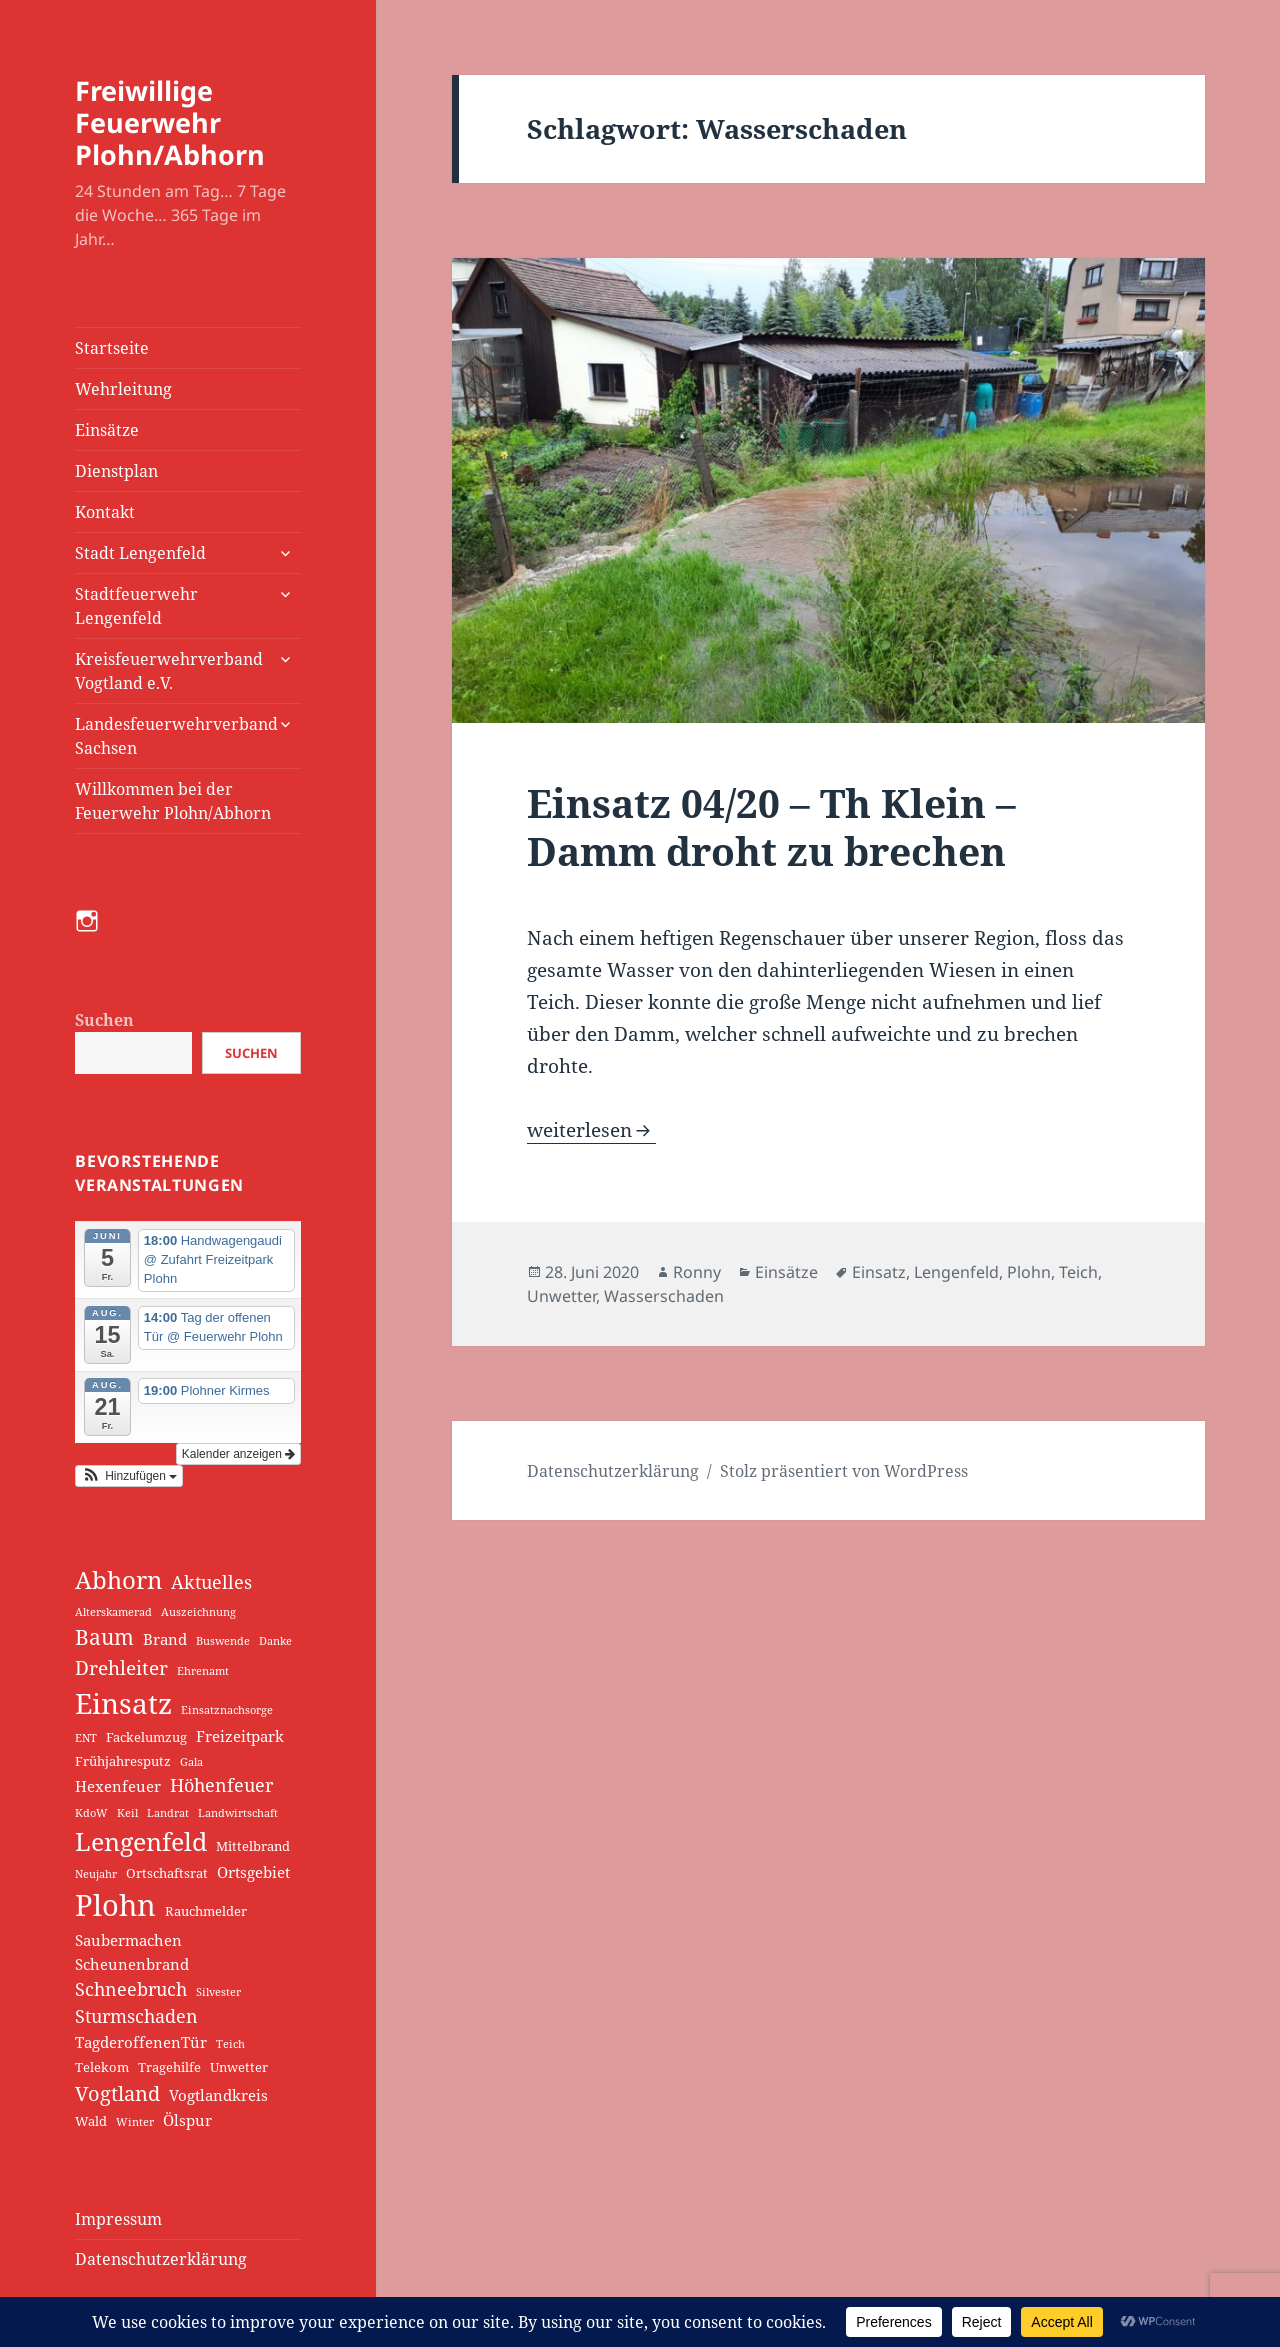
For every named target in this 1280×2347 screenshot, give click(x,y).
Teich (1078, 1272)
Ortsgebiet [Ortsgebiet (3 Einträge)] (253, 1872)
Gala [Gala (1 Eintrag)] (191, 1762)
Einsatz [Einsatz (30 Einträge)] (123, 1703)
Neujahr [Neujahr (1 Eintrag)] (96, 1874)
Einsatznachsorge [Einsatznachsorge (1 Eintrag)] (227, 1710)
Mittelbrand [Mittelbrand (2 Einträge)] (253, 1846)
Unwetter (561, 1296)
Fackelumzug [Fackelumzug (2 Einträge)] (146, 1737)
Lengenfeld (956, 1272)
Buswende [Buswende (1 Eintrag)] (223, 1641)
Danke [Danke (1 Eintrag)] (275, 1641)
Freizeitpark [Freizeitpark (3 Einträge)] (240, 1736)
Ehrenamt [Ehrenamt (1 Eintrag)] (203, 1671)
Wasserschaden (664, 1296)
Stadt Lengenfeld (140, 553)
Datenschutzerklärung (161, 2259)
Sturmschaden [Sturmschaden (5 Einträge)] (136, 2016)
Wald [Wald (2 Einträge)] (91, 2121)
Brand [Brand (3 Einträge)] (165, 1639)
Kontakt (105, 512)
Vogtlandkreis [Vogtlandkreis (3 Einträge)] (218, 2095)
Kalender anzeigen (238, 1454)
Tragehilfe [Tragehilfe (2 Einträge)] (169, 2067)
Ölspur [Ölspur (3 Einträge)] (187, 2120)
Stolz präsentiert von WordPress (844, 1471)
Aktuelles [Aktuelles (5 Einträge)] (211, 1582)
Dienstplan (116, 471)
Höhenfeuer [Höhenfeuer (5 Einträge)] (221, 1785)
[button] (129, 1476)
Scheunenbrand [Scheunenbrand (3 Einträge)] (132, 1964)
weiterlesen (591, 1130)
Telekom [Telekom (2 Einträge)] (102, 2067)
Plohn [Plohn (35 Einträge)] (115, 1905)
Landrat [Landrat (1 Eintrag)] (168, 1813)
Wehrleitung (123, 389)
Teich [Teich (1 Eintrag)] (230, 2044)
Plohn (1029, 1272)
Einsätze (107, 430)
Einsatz (879, 1272)
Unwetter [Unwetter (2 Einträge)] (239, 2067)
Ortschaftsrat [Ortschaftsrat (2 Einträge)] (167, 1873)
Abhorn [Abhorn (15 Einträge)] (118, 1579)
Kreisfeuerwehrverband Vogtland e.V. (169, 671)
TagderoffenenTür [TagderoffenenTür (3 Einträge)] (141, 2042)
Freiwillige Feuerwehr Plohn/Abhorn (170, 122)
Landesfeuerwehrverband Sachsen (176, 736)
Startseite (112, 348)
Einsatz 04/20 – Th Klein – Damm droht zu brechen (771, 826)
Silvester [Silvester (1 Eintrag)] (218, 1992)
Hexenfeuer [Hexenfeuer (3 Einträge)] (118, 1786)
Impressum (118, 2219)
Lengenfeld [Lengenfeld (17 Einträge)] (141, 1841)
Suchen (104, 1020)
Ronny (697, 1272)
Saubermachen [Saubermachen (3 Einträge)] (128, 1940)
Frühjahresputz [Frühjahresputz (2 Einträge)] (123, 1761)
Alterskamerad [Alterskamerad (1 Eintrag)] (113, 1612)
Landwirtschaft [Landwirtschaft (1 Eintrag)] (238, 1813)
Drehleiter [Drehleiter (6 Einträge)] (121, 1668)
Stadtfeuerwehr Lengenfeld (136, 606)
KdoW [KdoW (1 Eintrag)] (91, 1813)
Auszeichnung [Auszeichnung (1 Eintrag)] (198, 1612)
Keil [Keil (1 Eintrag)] (127, 1813)
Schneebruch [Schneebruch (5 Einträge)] (131, 1989)
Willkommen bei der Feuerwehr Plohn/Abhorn (173, 801)
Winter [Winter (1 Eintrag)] (135, 2122)
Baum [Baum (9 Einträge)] (104, 1637)
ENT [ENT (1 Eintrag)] (86, 1738)
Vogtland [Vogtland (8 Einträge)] (117, 2093)
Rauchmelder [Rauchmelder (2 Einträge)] (206, 1911)
